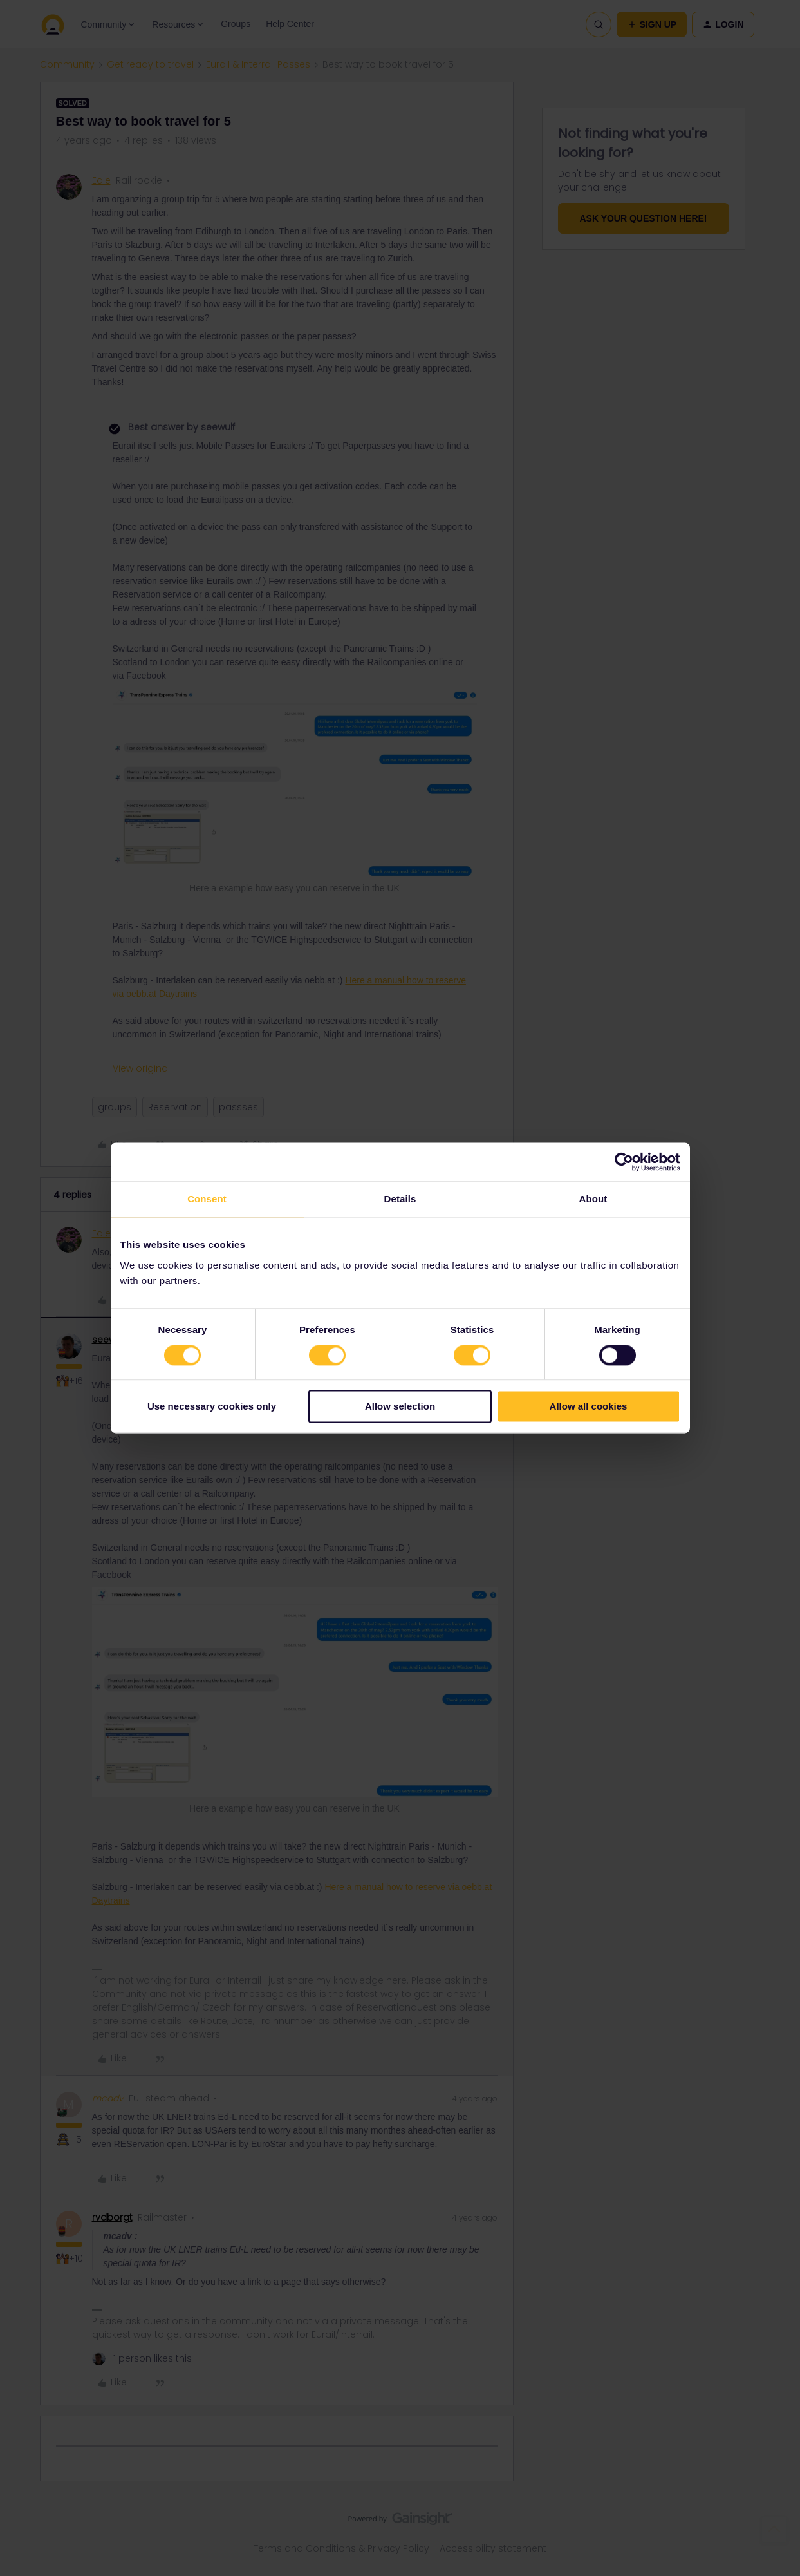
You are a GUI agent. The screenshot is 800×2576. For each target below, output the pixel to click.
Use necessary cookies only (211, 1406)
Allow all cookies (589, 1406)
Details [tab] (400, 1198)
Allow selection (400, 1406)
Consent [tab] (207, 1198)
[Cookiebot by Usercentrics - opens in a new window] (624, 1161)
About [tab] (593, 1198)
